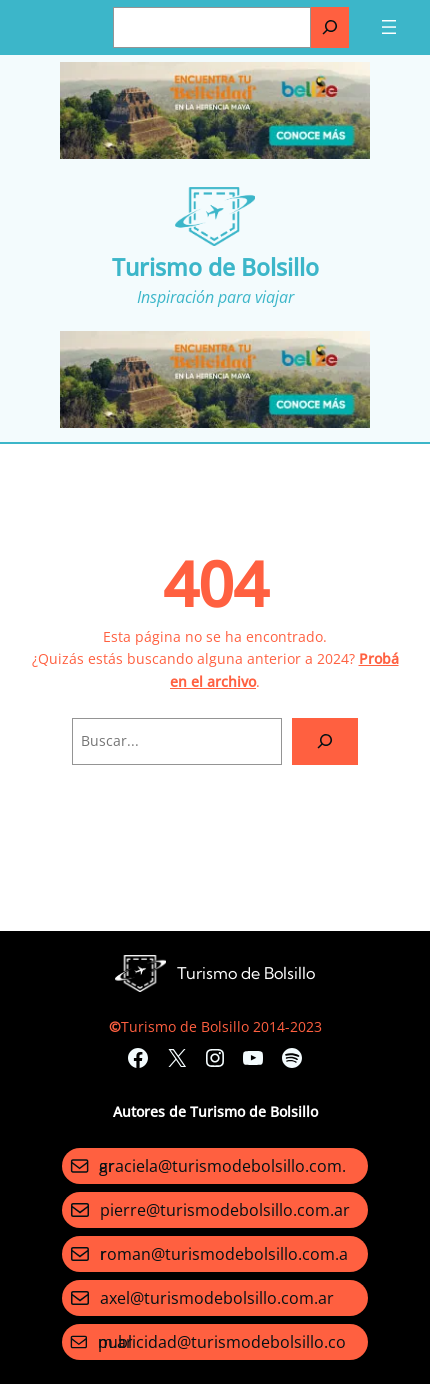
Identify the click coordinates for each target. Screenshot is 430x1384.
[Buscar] (330, 27)
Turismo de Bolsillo (215, 267)
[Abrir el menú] (389, 27)
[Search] (325, 741)
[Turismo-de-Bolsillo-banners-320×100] (215, 153)
